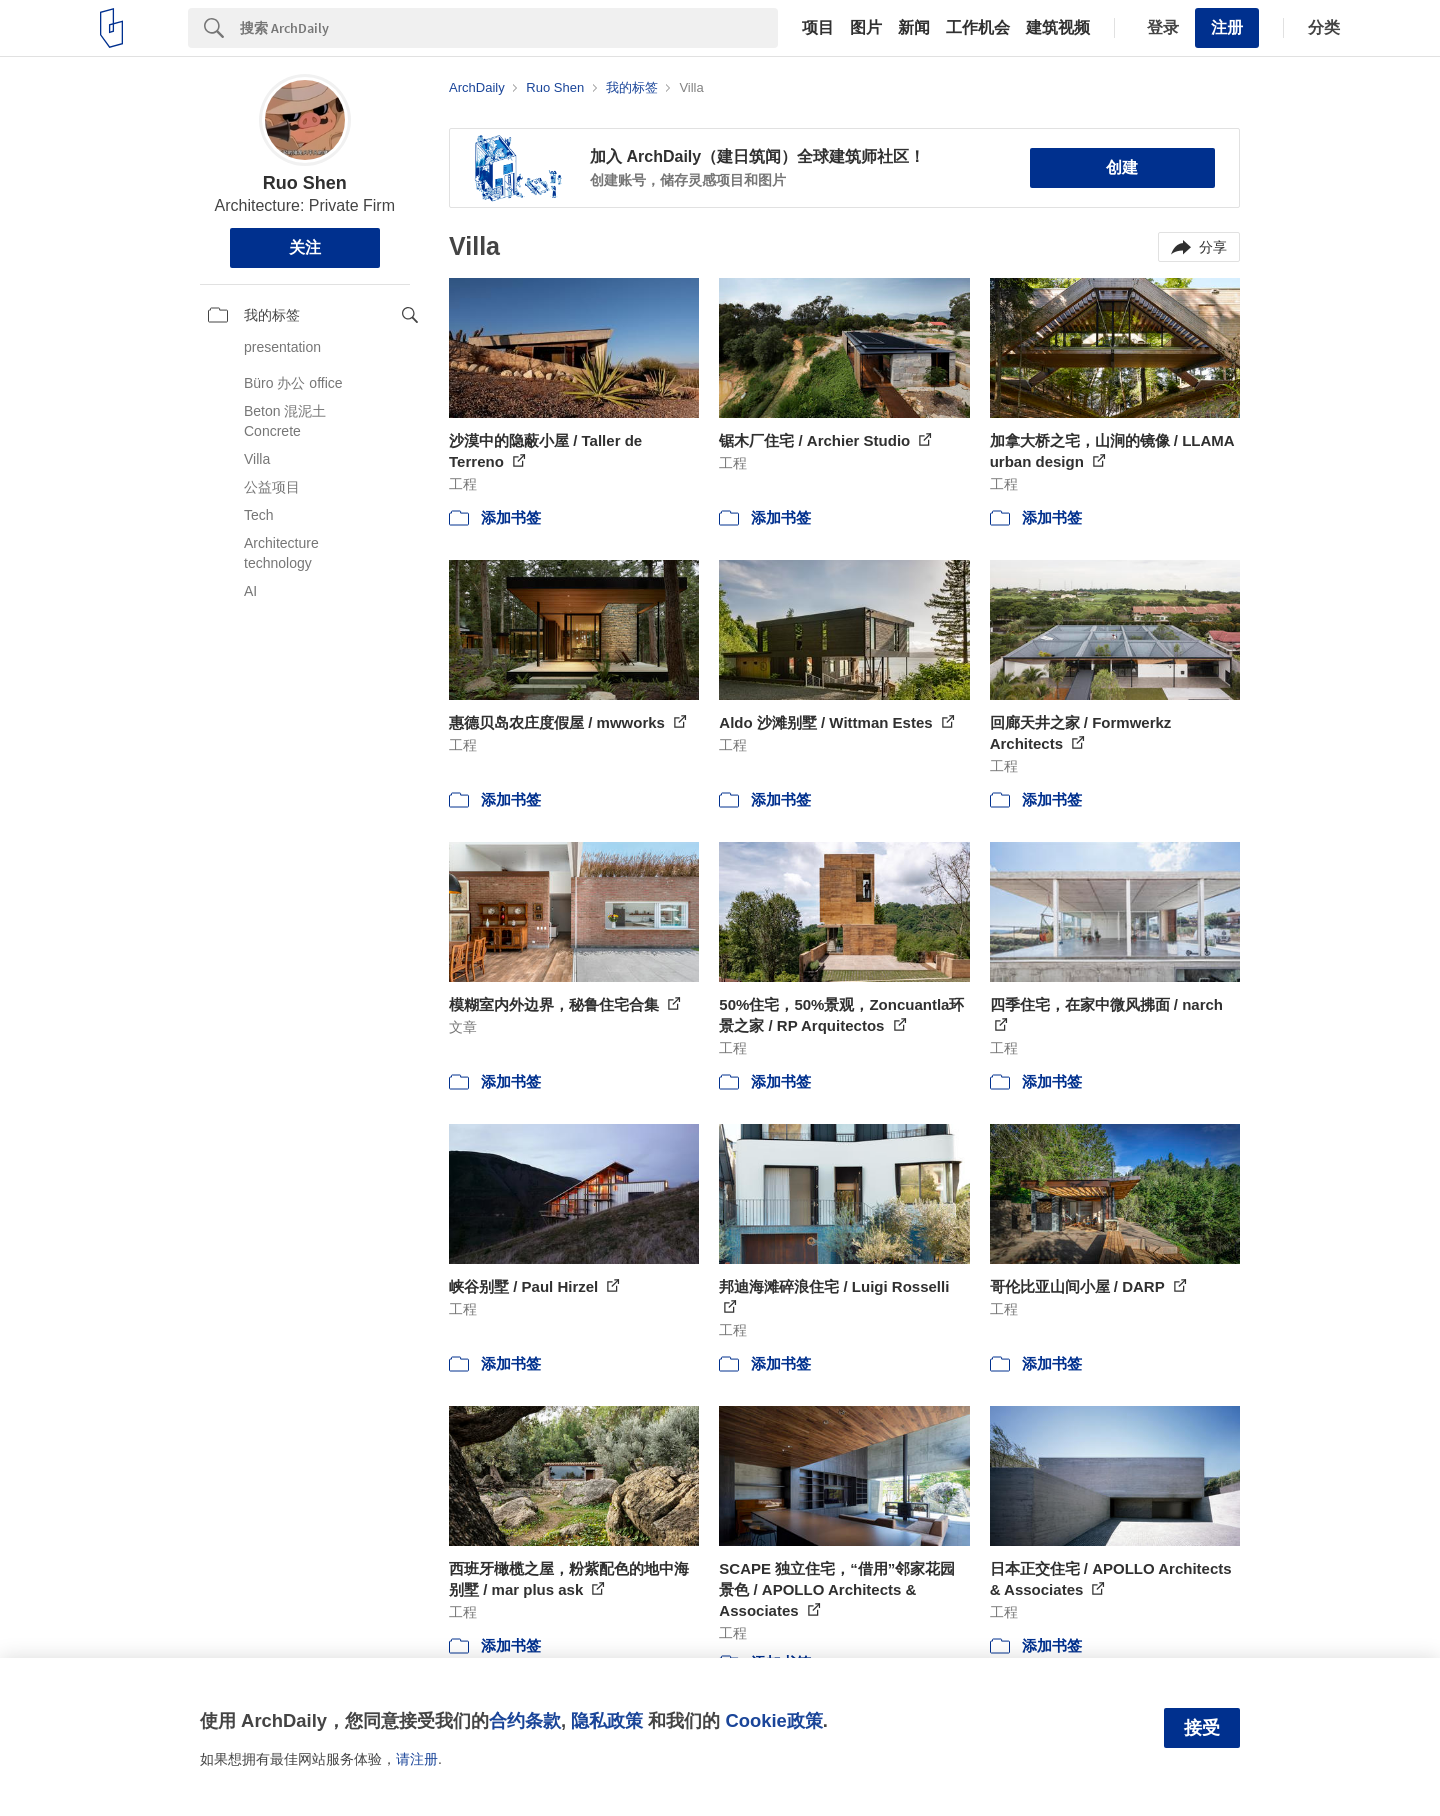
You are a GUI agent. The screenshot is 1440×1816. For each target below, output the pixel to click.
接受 (1202, 1728)
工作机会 (978, 28)
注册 (1227, 27)
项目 (818, 28)
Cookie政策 (773, 1720)
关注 (305, 247)
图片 (866, 28)
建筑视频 (1058, 28)
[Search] (509, 28)
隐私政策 (607, 1720)
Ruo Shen (305, 183)
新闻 (914, 28)
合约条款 (525, 1720)
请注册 (417, 1759)
